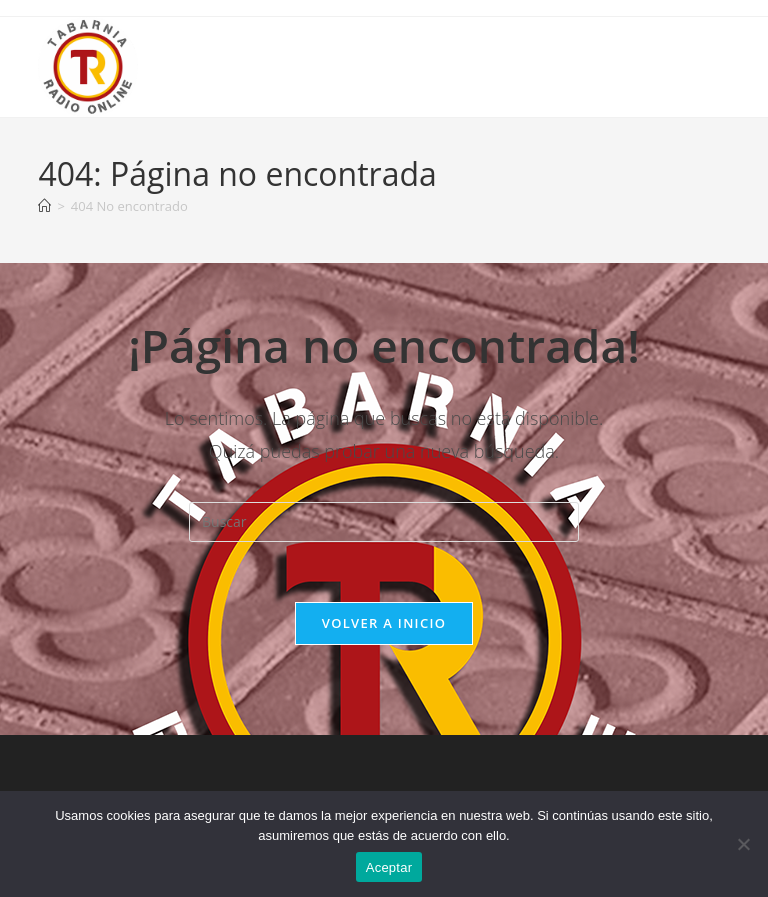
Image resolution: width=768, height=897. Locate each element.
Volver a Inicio (384, 623)
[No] (743, 844)
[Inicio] (44, 206)
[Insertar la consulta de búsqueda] (384, 522)
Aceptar (389, 867)
